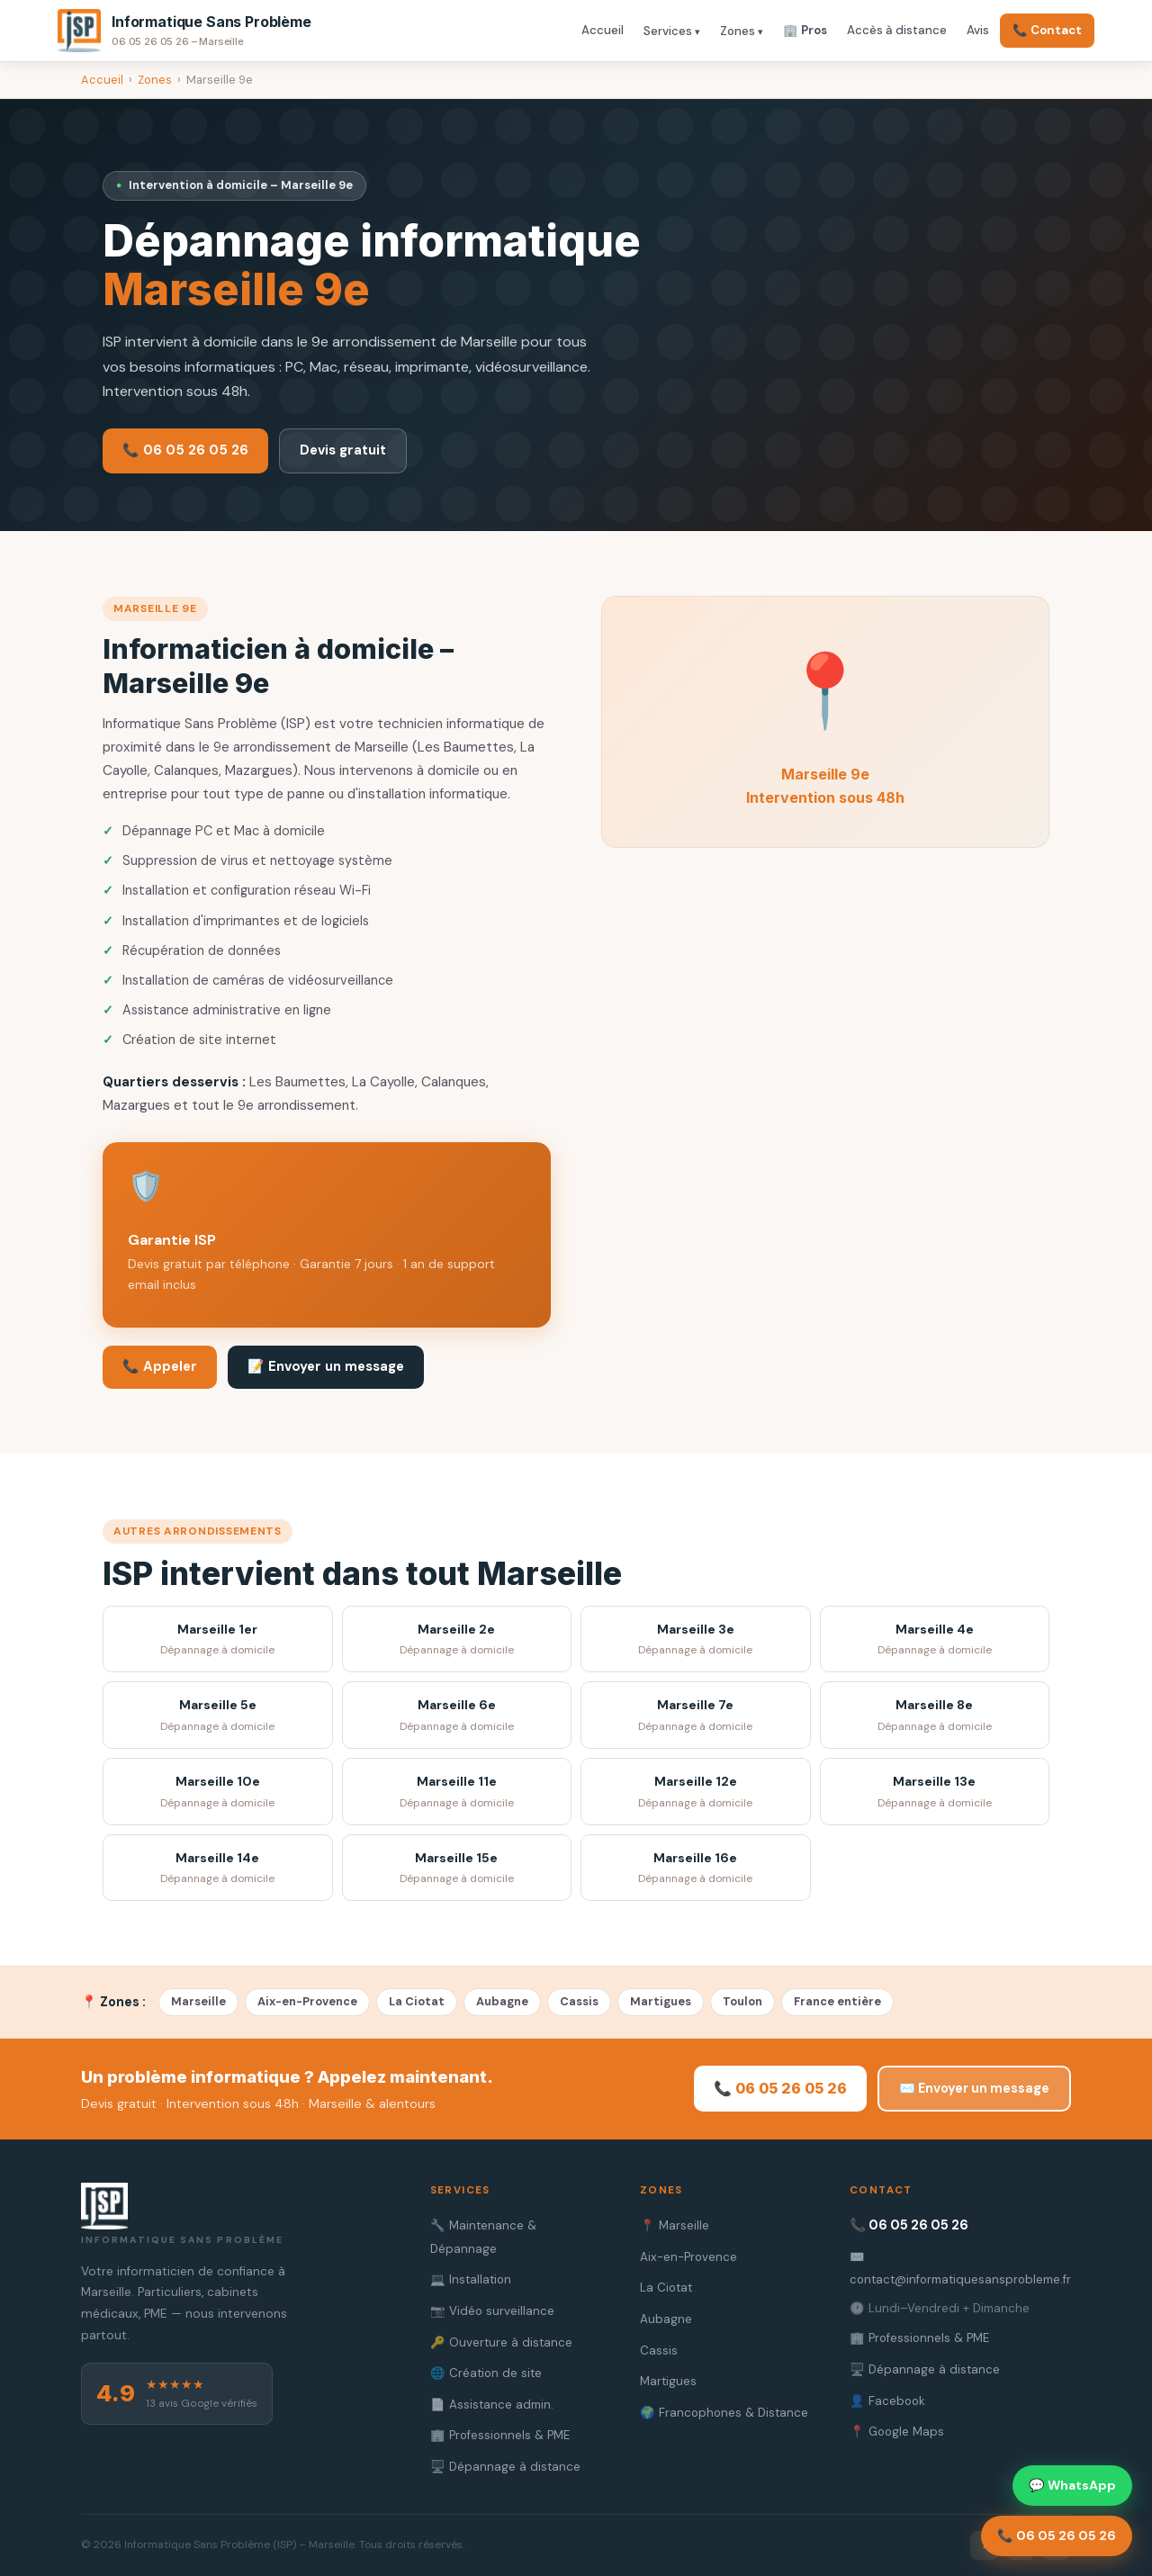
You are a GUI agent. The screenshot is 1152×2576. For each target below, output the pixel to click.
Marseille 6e (457, 1716)
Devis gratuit (343, 450)
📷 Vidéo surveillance (492, 2311)
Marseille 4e (935, 1640)
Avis (978, 30)
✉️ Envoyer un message (974, 2088)
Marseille (198, 2001)
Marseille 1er (218, 1640)
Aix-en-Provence (307, 2001)
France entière (837, 2001)
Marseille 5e (218, 1716)
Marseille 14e (218, 1869)
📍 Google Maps (897, 2431)
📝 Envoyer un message (326, 1366)
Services (668, 31)
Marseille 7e (696, 1716)
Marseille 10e (218, 1792)
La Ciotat (417, 2001)
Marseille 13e (935, 1792)
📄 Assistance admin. (492, 2404)
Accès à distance (897, 30)
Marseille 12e (696, 1792)
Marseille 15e (457, 1869)
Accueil (602, 30)
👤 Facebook (887, 2401)
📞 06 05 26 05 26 (185, 450)
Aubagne (502, 2001)
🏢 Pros (805, 30)
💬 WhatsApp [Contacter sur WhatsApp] (1072, 2485)
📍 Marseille (674, 2225)
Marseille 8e (935, 1716)
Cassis (579, 2001)
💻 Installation (470, 2279)
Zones (737, 31)
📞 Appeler (159, 1366)
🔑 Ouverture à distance (501, 2342)
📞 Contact (1047, 30)
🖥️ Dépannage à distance (505, 2466)
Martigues (660, 2001)
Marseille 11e (457, 1792)
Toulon (742, 2001)
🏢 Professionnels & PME (500, 2435)
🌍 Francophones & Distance (724, 2412)
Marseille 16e (696, 1869)
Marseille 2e (457, 1640)
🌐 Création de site (486, 2373)
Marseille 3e (696, 1640)
